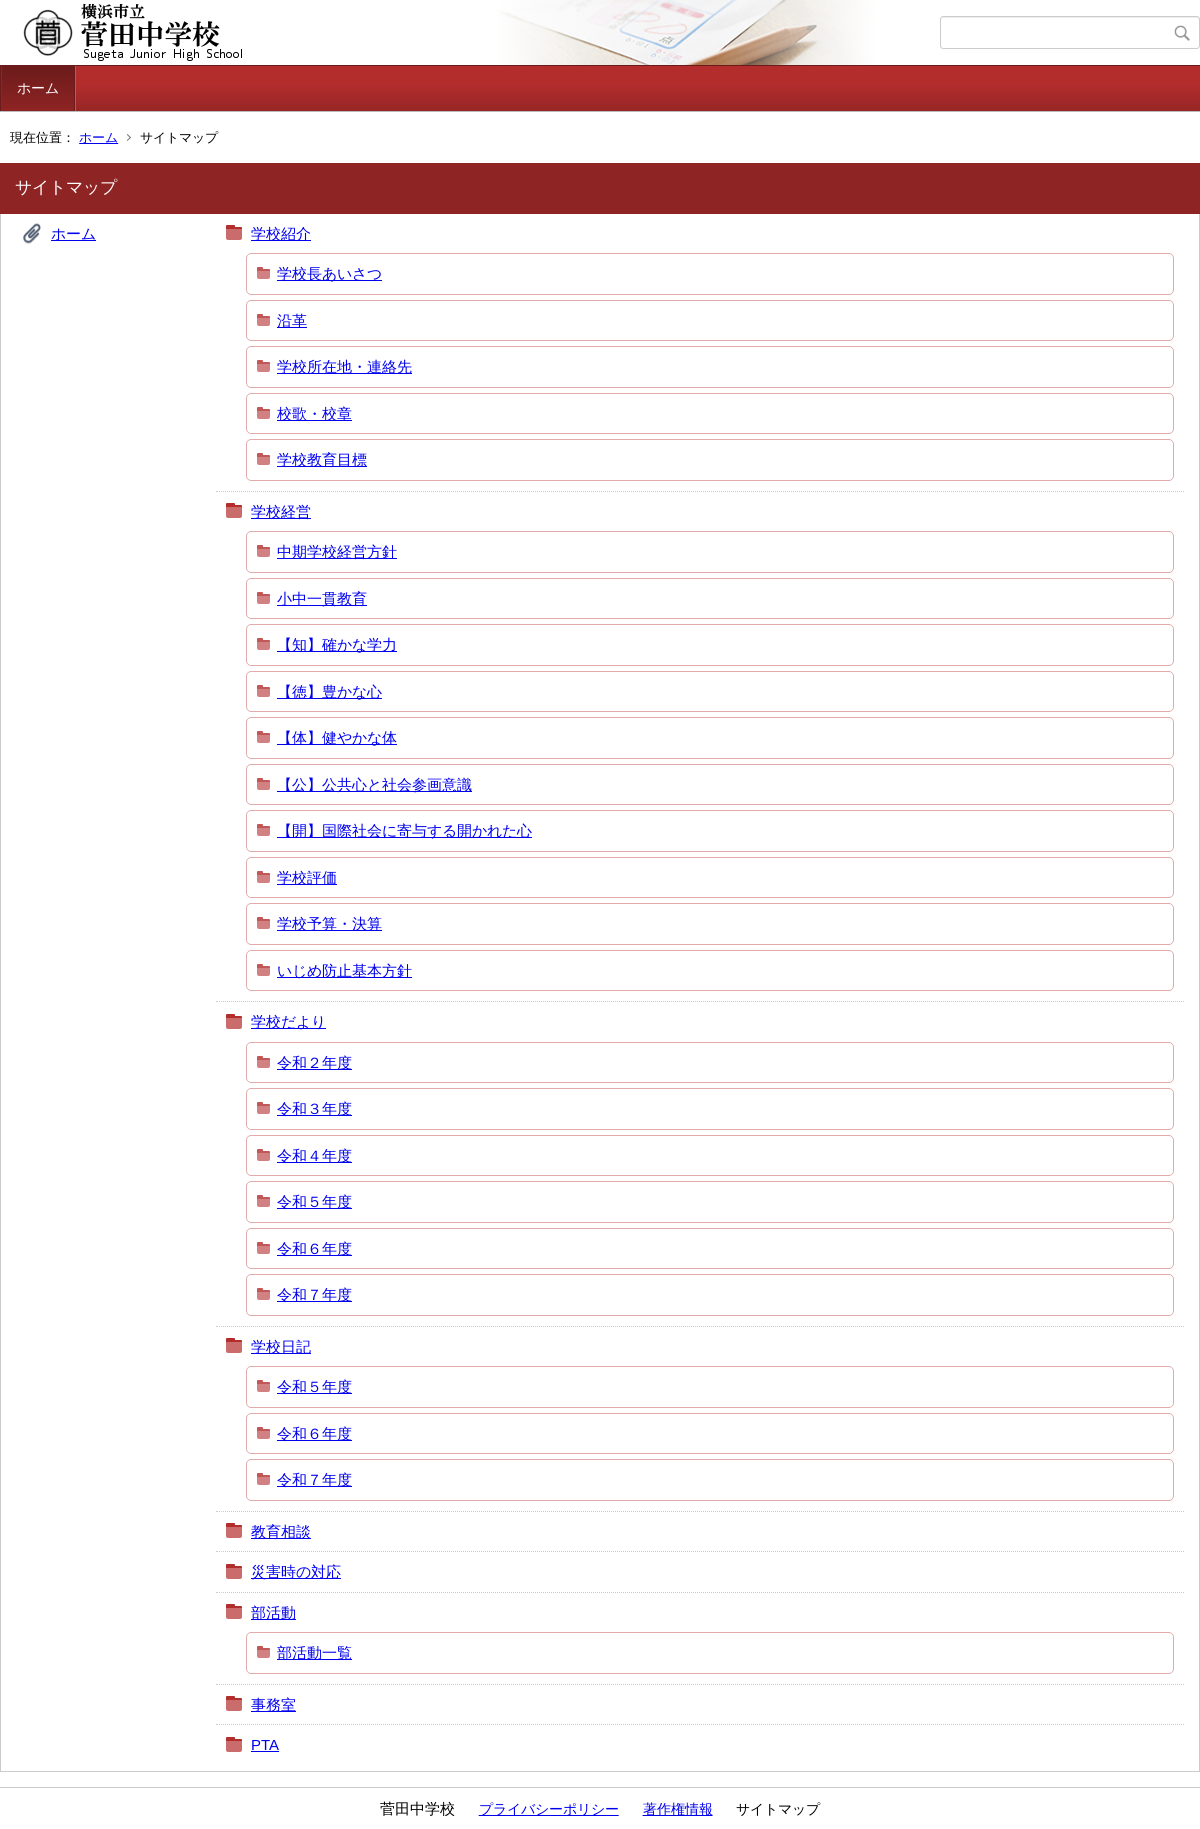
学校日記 (281, 1346)
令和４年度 (314, 1155)
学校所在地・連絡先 (344, 366)
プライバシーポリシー (549, 1809)
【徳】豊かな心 (329, 691)
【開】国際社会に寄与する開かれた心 (404, 830)
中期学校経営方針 (337, 551)
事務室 (273, 1704)
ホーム (38, 88)
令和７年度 (314, 1294)
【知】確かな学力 (337, 644)
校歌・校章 (314, 413)
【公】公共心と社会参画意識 (374, 784)
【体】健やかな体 (337, 737)
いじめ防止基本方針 (344, 970)
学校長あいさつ (329, 273)
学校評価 (307, 877)
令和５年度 (314, 1201)
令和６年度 (314, 1248)
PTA (265, 1744)
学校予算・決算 (329, 923)
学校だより (288, 1021)
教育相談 (281, 1531)
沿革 (292, 320)
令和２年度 (314, 1062)
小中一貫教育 (322, 598)
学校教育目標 (322, 459)
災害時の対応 (296, 1571)
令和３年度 (314, 1108)
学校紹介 (281, 233)
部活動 (273, 1612)
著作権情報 (678, 1809)
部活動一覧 (314, 1652)
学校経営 (281, 511)
